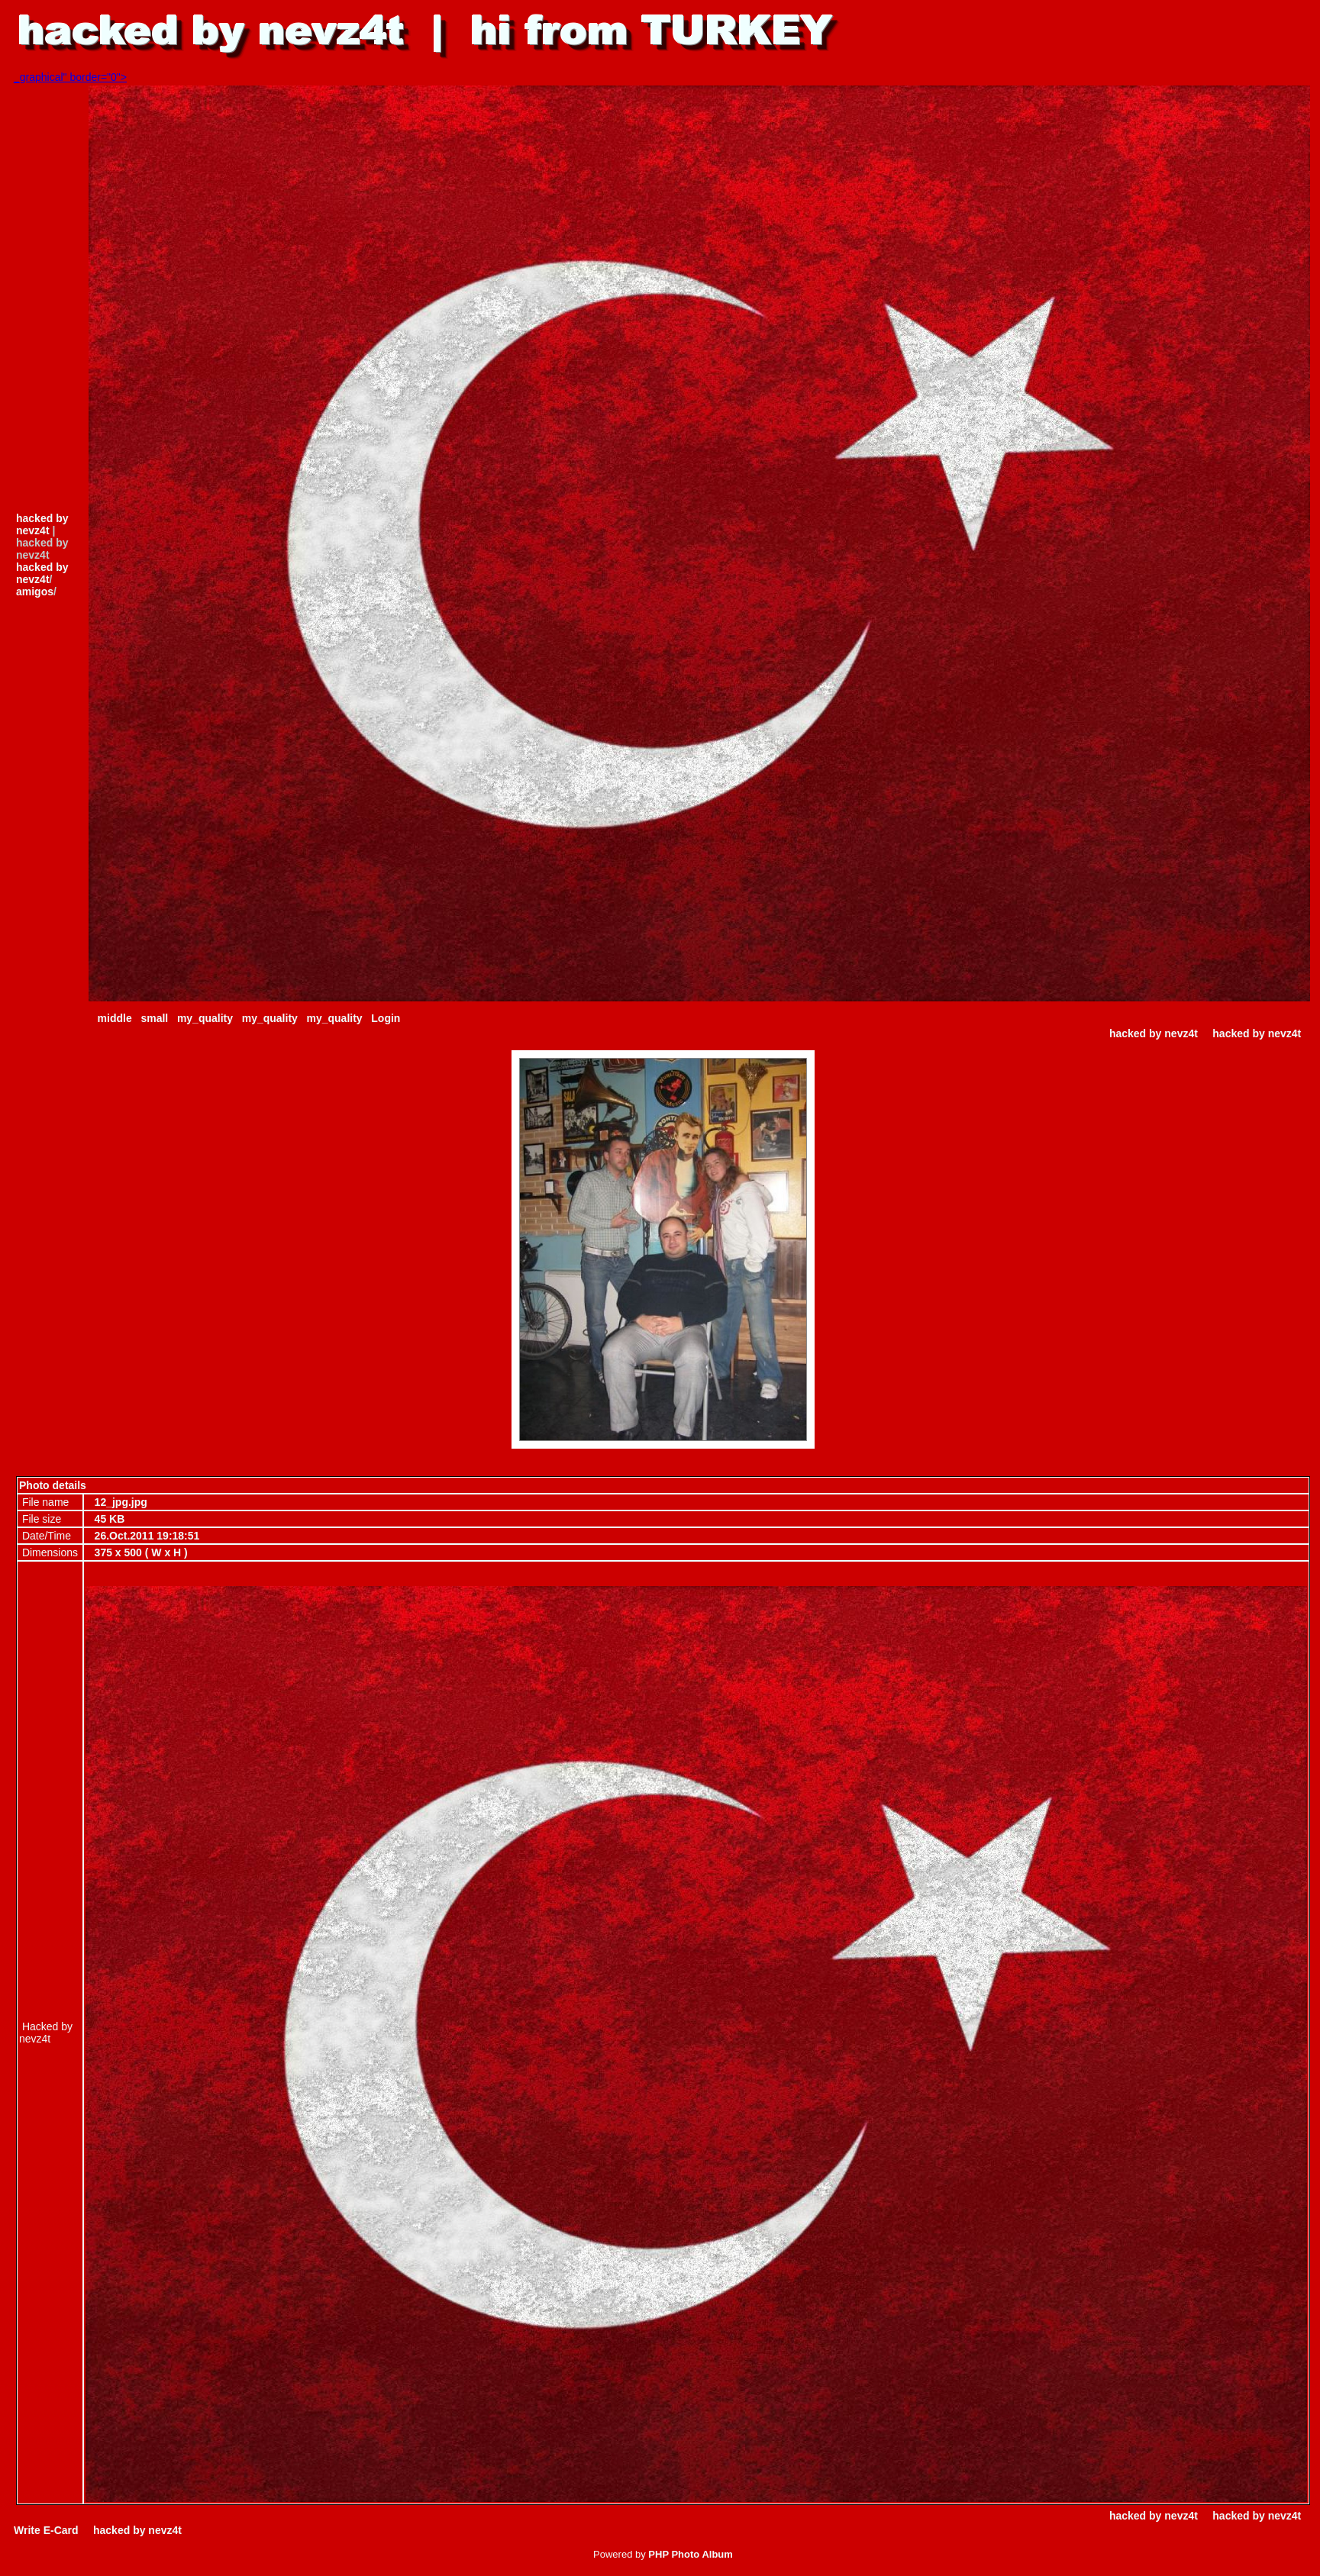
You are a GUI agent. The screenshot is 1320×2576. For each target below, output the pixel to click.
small (154, 1018)
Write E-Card (46, 2530)
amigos (34, 591)
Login (385, 1018)
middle (115, 1018)
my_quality (205, 1018)
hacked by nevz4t (42, 524)
